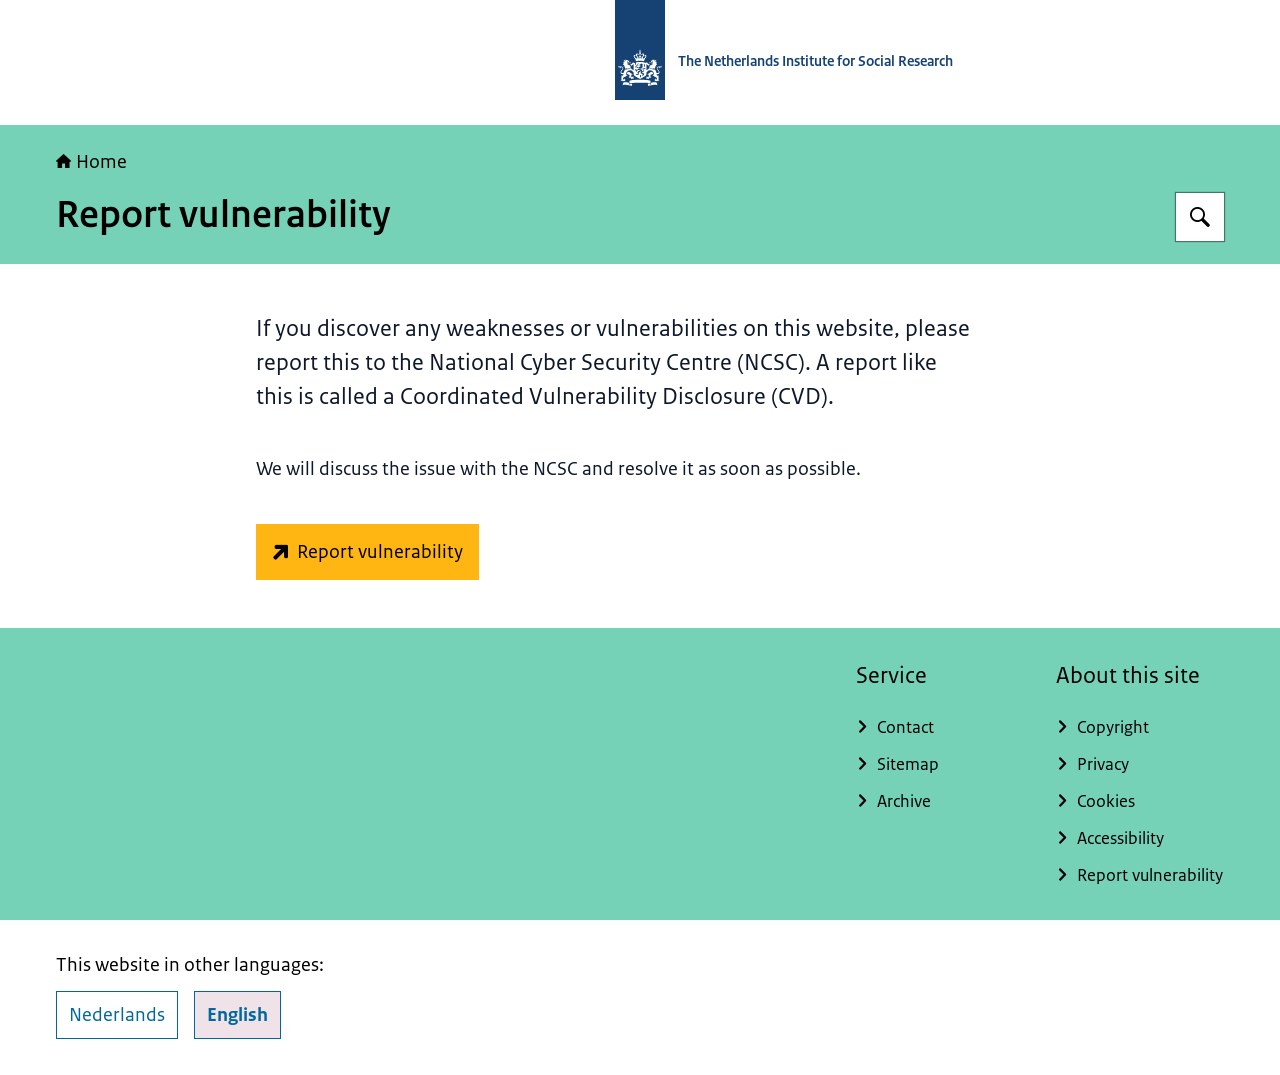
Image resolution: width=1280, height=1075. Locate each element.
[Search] (1200, 217)
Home (91, 162)
